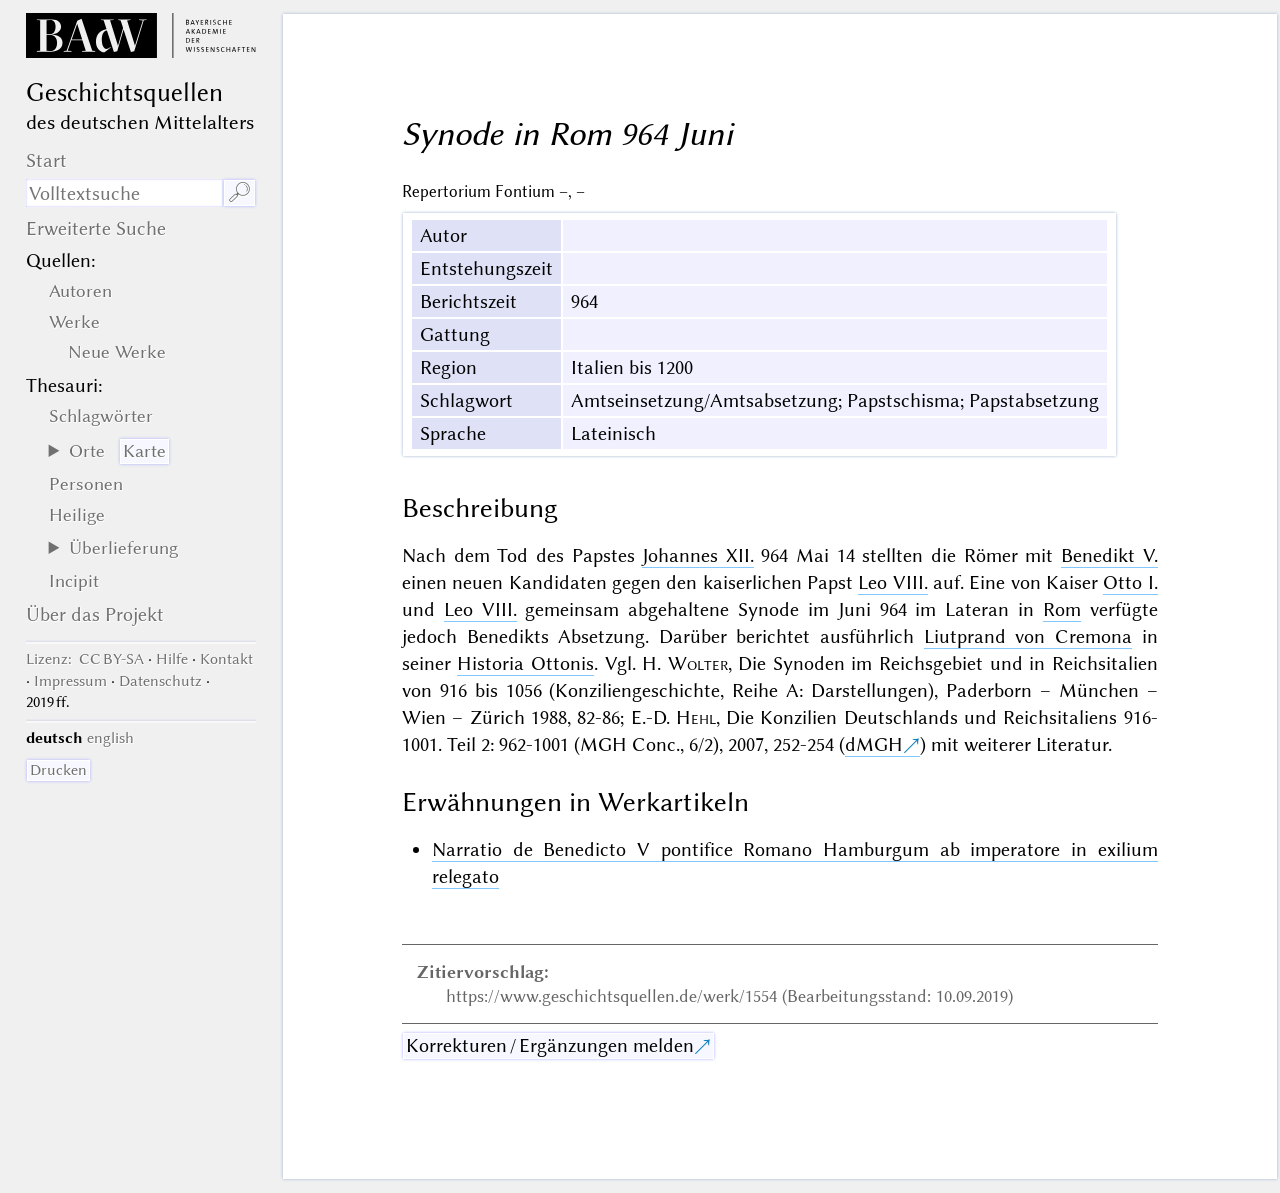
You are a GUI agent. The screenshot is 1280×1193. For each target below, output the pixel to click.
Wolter (698, 663)
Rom (1062, 609)
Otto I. (1130, 582)
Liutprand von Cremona (1028, 636)
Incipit (74, 581)
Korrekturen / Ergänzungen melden (550, 1045)
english (110, 738)
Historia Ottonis (525, 663)
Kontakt (226, 659)
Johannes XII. (698, 555)
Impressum (70, 681)
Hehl (696, 717)
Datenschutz (160, 681)
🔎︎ (239, 192)
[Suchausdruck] (124, 193)
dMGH (874, 744)
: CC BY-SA (85, 659)
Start (46, 160)
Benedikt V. (1109, 555)
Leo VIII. (892, 582)
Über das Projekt (95, 614)
